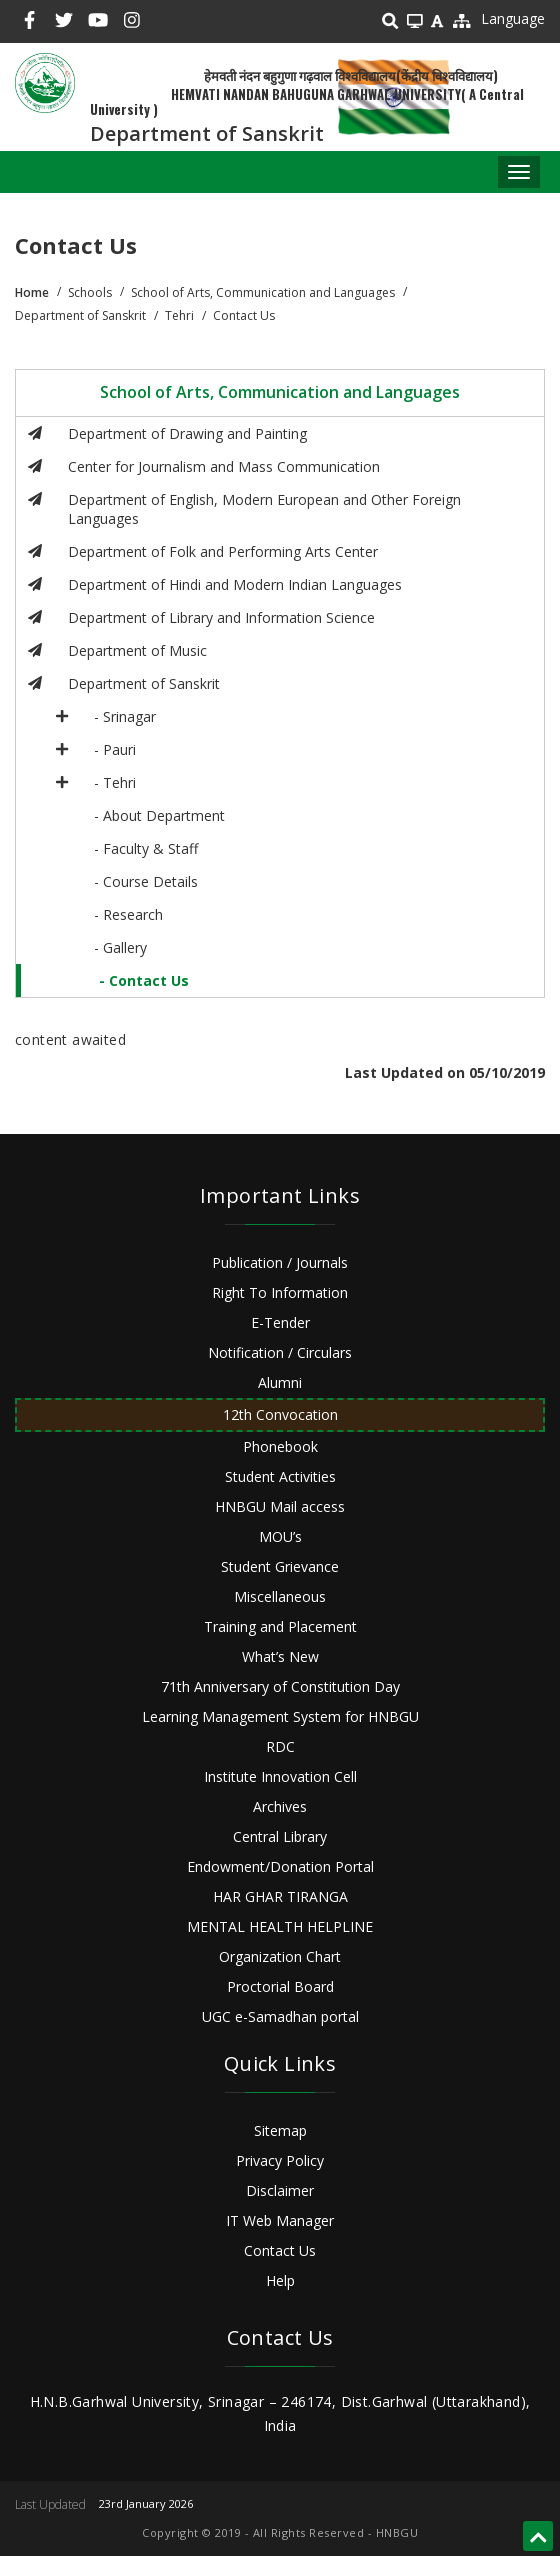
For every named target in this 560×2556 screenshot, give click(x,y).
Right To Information (280, 1292)
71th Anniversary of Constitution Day (280, 1686)
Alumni (280, 1382)
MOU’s (280, 1536)
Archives (280, 1806)
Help (280, 2280)
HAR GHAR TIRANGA (280, 1896)
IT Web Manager (280, 2220)
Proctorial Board (280, 1986)
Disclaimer (280, 2190)
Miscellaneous (280, 1596)
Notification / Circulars (280, 1352)
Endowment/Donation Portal (280, 1866)
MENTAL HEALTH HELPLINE (280, 1926)
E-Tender (280, 1322)
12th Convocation (280, 1414)
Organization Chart (280, 1956)
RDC (280, 1746)
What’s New (280, 1656)
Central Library (280, 1836)
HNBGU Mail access (280, 1506)
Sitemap (280, 2130)
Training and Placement (280, 1626)
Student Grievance (280, 1566)
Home (32, 292)
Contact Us (280, 2250)
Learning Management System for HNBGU (280, 1716)
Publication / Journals (280, 1262)
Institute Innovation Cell (280, 1776)
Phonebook (280, 1446)
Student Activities (280, 1476)
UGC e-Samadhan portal (280, 2016)
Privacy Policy (280, 2160)
